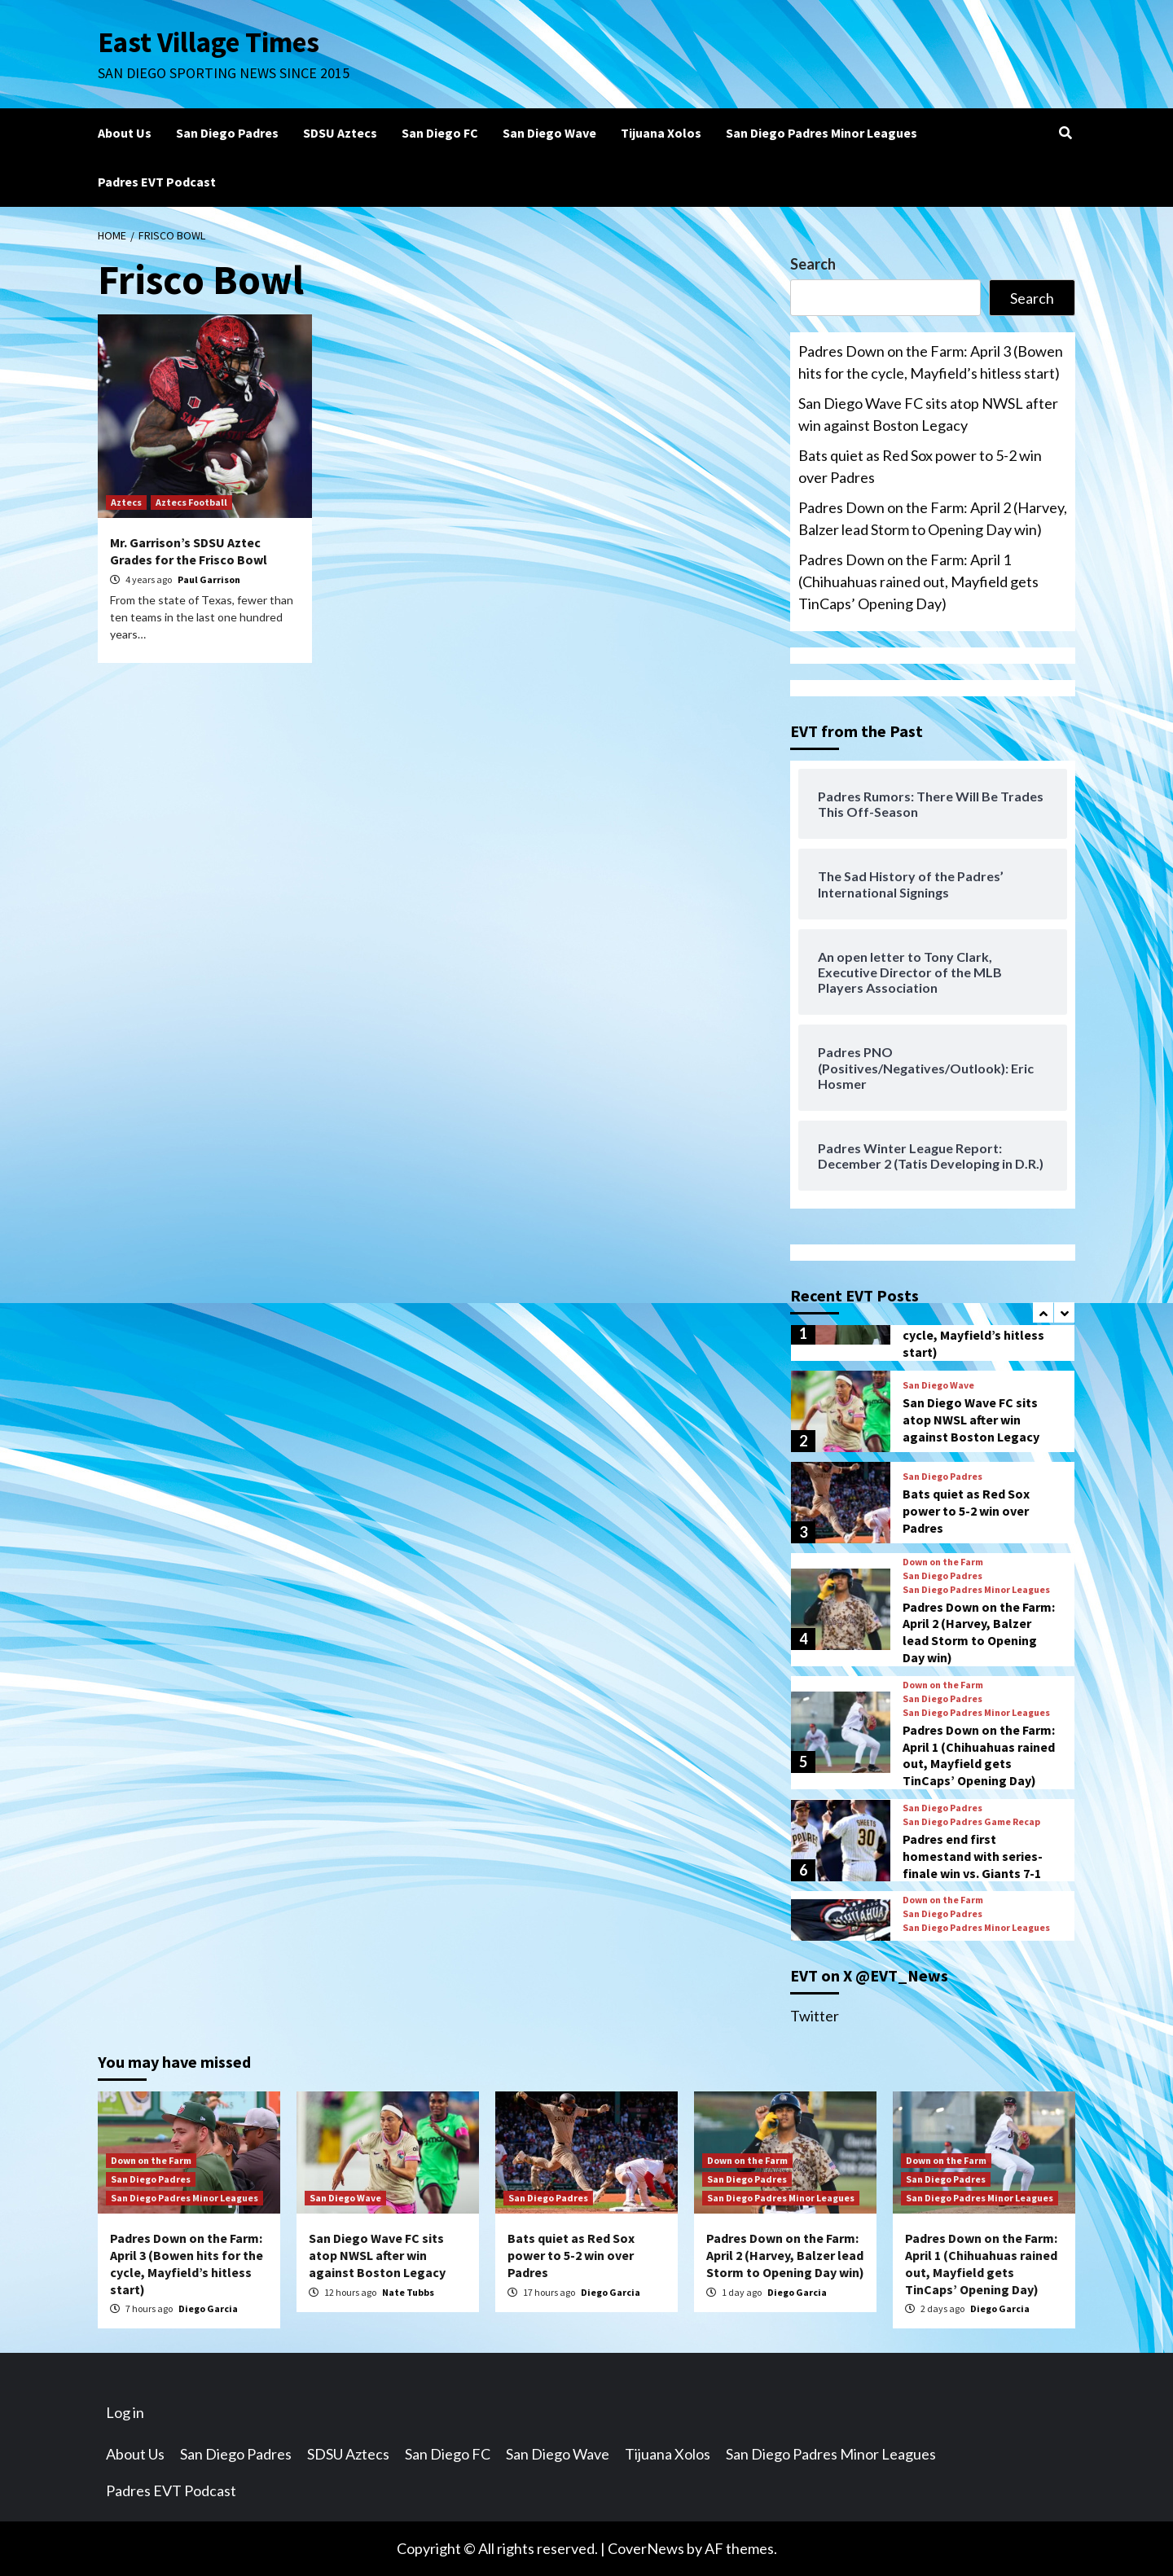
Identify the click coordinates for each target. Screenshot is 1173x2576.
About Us (125, 133)
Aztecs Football (191, 502)
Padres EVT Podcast (157, 181)
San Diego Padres (227, 133)
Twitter (814, 2016)
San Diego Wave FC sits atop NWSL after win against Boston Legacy (928, 414)
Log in (125, 2412)
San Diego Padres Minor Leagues (821, 133)
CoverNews (646, 2548)
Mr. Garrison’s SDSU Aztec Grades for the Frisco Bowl (188, 551)
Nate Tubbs (408, 2292)
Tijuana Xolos (661, 133)
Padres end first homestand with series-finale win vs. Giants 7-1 (973, 1856)
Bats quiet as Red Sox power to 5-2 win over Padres (920, 466)
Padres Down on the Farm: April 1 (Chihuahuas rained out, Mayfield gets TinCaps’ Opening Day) (918, 581)
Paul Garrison (209, 579)
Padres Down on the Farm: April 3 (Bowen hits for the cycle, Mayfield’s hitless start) (930, 362)
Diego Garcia (208, 2308)
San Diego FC (440, 133)
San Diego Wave (549, 133)
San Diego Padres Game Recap (971, 1822)
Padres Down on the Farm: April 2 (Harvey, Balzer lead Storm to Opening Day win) (932, 518)
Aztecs (126, 502)
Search (813, 264)
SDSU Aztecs (340, 133)
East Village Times (208, 42)
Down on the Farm (943, 1562)
